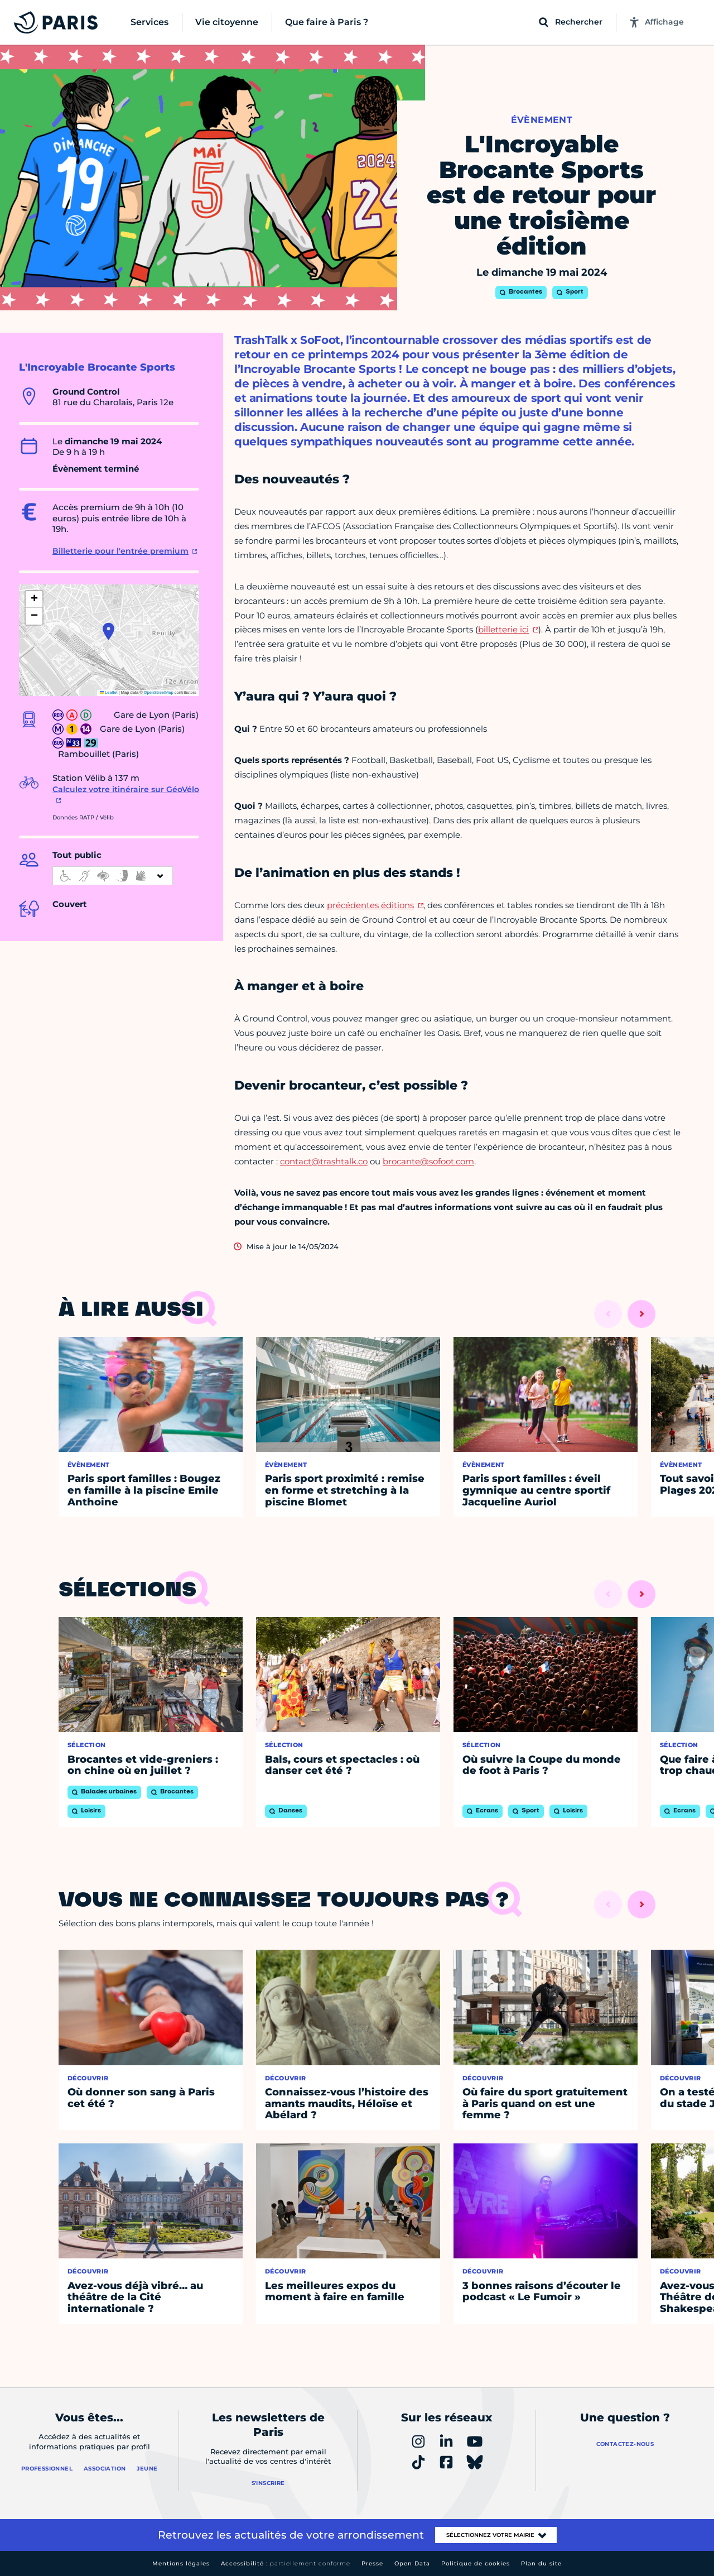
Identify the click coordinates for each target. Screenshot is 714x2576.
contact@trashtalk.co (324, 1161)
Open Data (412, 2563)
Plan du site (541, 2563)
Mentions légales (181, 2563)
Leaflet (109, 692)
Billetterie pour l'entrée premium (120, 551)
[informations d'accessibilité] (112, 875)
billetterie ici (503, 629)
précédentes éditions (370, 905)
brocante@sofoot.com (428, 1161)
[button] (108, 631)
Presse (372, 2563)
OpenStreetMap (158, 692)
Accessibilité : (285, 2563)
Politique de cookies (475, 2563)
